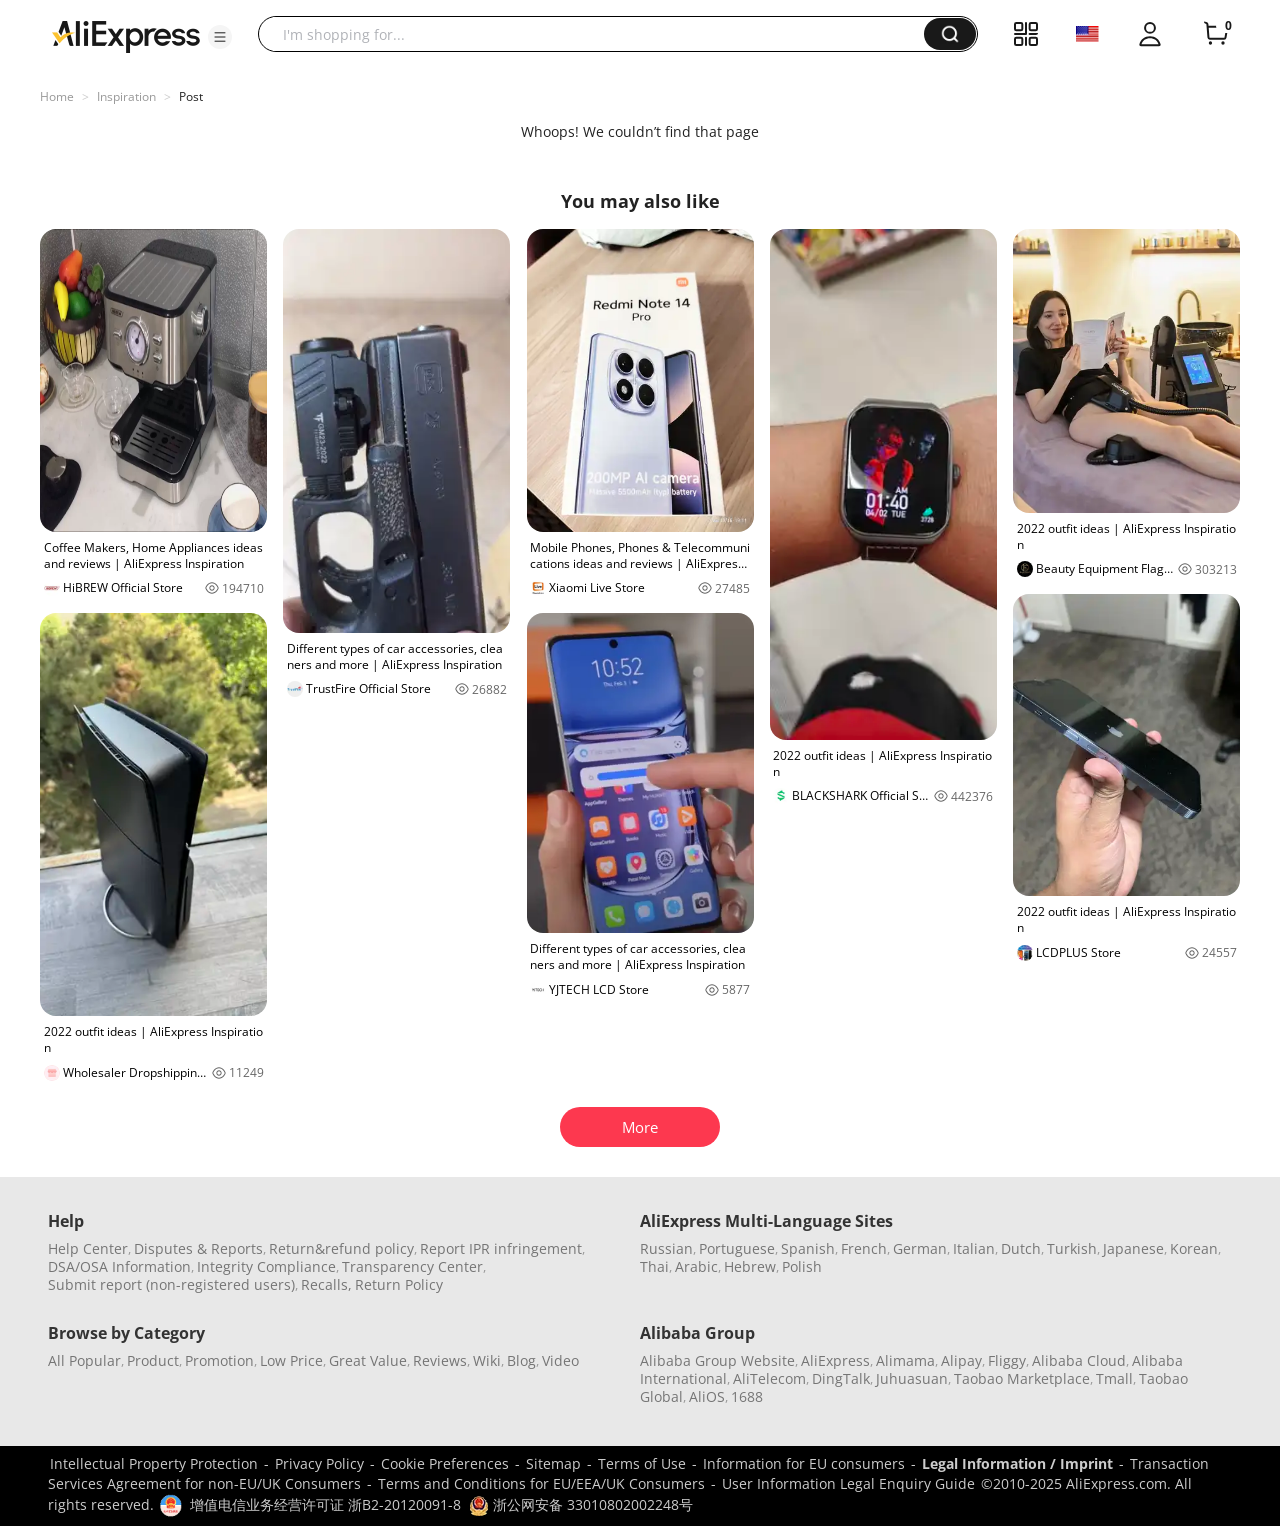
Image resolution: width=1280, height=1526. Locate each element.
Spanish (808, 1248)
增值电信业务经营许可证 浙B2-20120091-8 (325, 1504)
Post (191, 96)
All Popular (84, 1360)
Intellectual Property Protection (154, 1463)
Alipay (961, 1360)
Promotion (219, 1360)
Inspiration (126, 96)
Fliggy (1007, 1360)
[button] (220, 37)
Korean (1194, 1248)
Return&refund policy (341, 1248)
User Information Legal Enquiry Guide (848, 1483)
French (864, 1248)
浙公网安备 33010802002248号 (581, 1504)
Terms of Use (642, 1463)
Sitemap (553, 1463)
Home (57, 96)
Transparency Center (412, 1266)
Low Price (291, 1360)
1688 (747, 1396)
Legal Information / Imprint (1017, 1463)
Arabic (696, 1266)
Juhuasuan (912, 1378)
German (920, 1248)
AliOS (707, 1396)
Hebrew (750, 1266)
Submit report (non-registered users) (171, 1284)
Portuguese (737, 1248)
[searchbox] (598, 34)
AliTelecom (769, 1378)
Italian (974, 1248)
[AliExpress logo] (126, 35)
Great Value (368, 1360)
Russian (666, 1248)
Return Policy (399, 1284)
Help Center (88, 1248)
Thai (654, 1266)
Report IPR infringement (501, 1248)
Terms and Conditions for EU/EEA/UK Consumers (541, 1483)
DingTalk (841, 1378)
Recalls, (326, 1284)
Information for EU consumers (804, 1463)
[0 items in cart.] (1216, 34)
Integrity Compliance (266, 1266)
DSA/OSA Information (119, 1266)
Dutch (1021, 1248)
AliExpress (835, 1360)
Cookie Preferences (445, 1463)
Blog (521, 1360)
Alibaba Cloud (1079, 1360)
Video (560, 1360)
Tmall (1114, 1378)
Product (153, 1360)
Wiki (487, 1360)
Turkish (1072, 1248)
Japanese (1133, 1248)
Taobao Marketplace (1022, 1378)
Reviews (440, 1360)
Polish (802, 1266)
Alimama (905, 1360)
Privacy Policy (319, 1463)
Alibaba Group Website (717, 1360)
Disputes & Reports (198, 1248)
